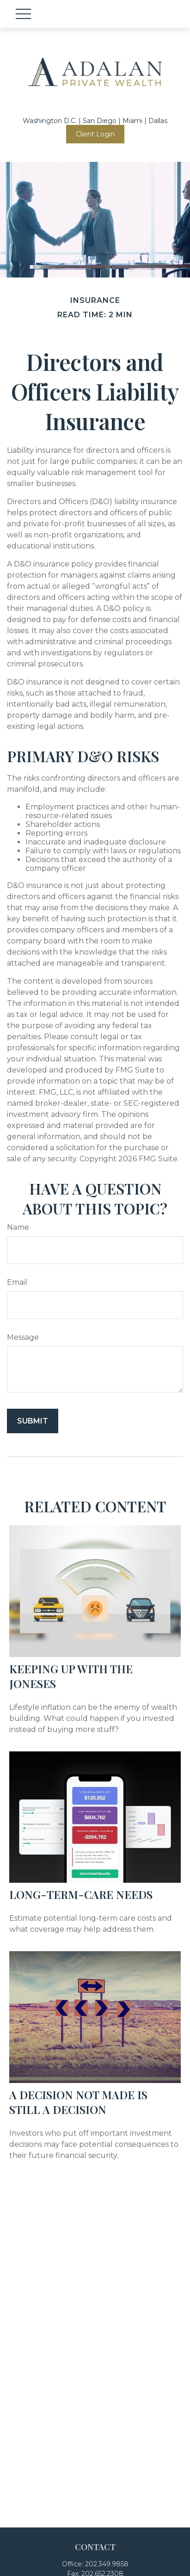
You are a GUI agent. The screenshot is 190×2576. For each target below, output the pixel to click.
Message (23, 1337)
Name (18, 1227)
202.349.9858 (107, 2564)
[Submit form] (32, 1421)
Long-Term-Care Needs (81, 1894)
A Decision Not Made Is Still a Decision (78, 2102)
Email (17, 1282)
